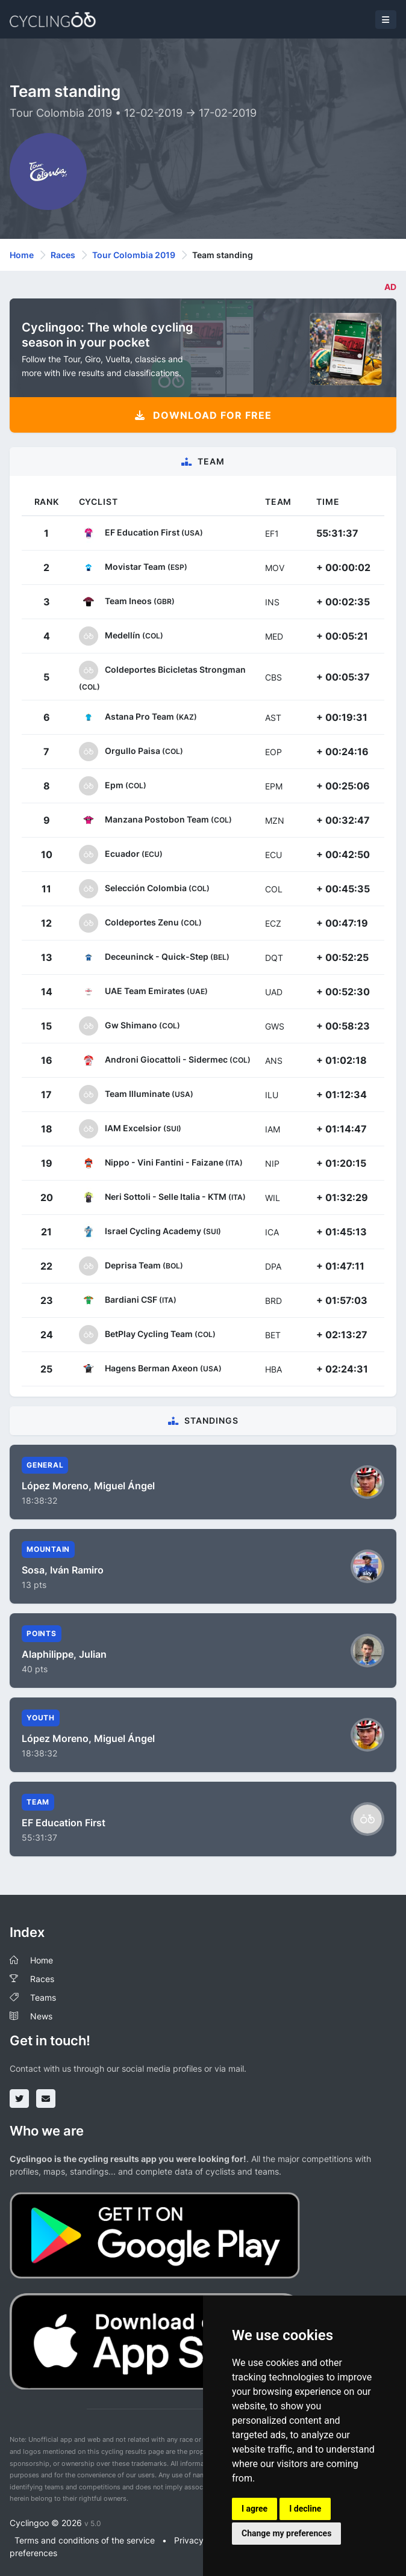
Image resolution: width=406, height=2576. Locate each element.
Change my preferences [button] (286, 2533)
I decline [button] (305, 2508)
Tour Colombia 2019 (133, 255)
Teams (43, 1997)
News (41, 2016)
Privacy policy (202, 2540)
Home (22, 255)
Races (63, 255)
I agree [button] (254, 2508)
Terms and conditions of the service (84, 2540)
